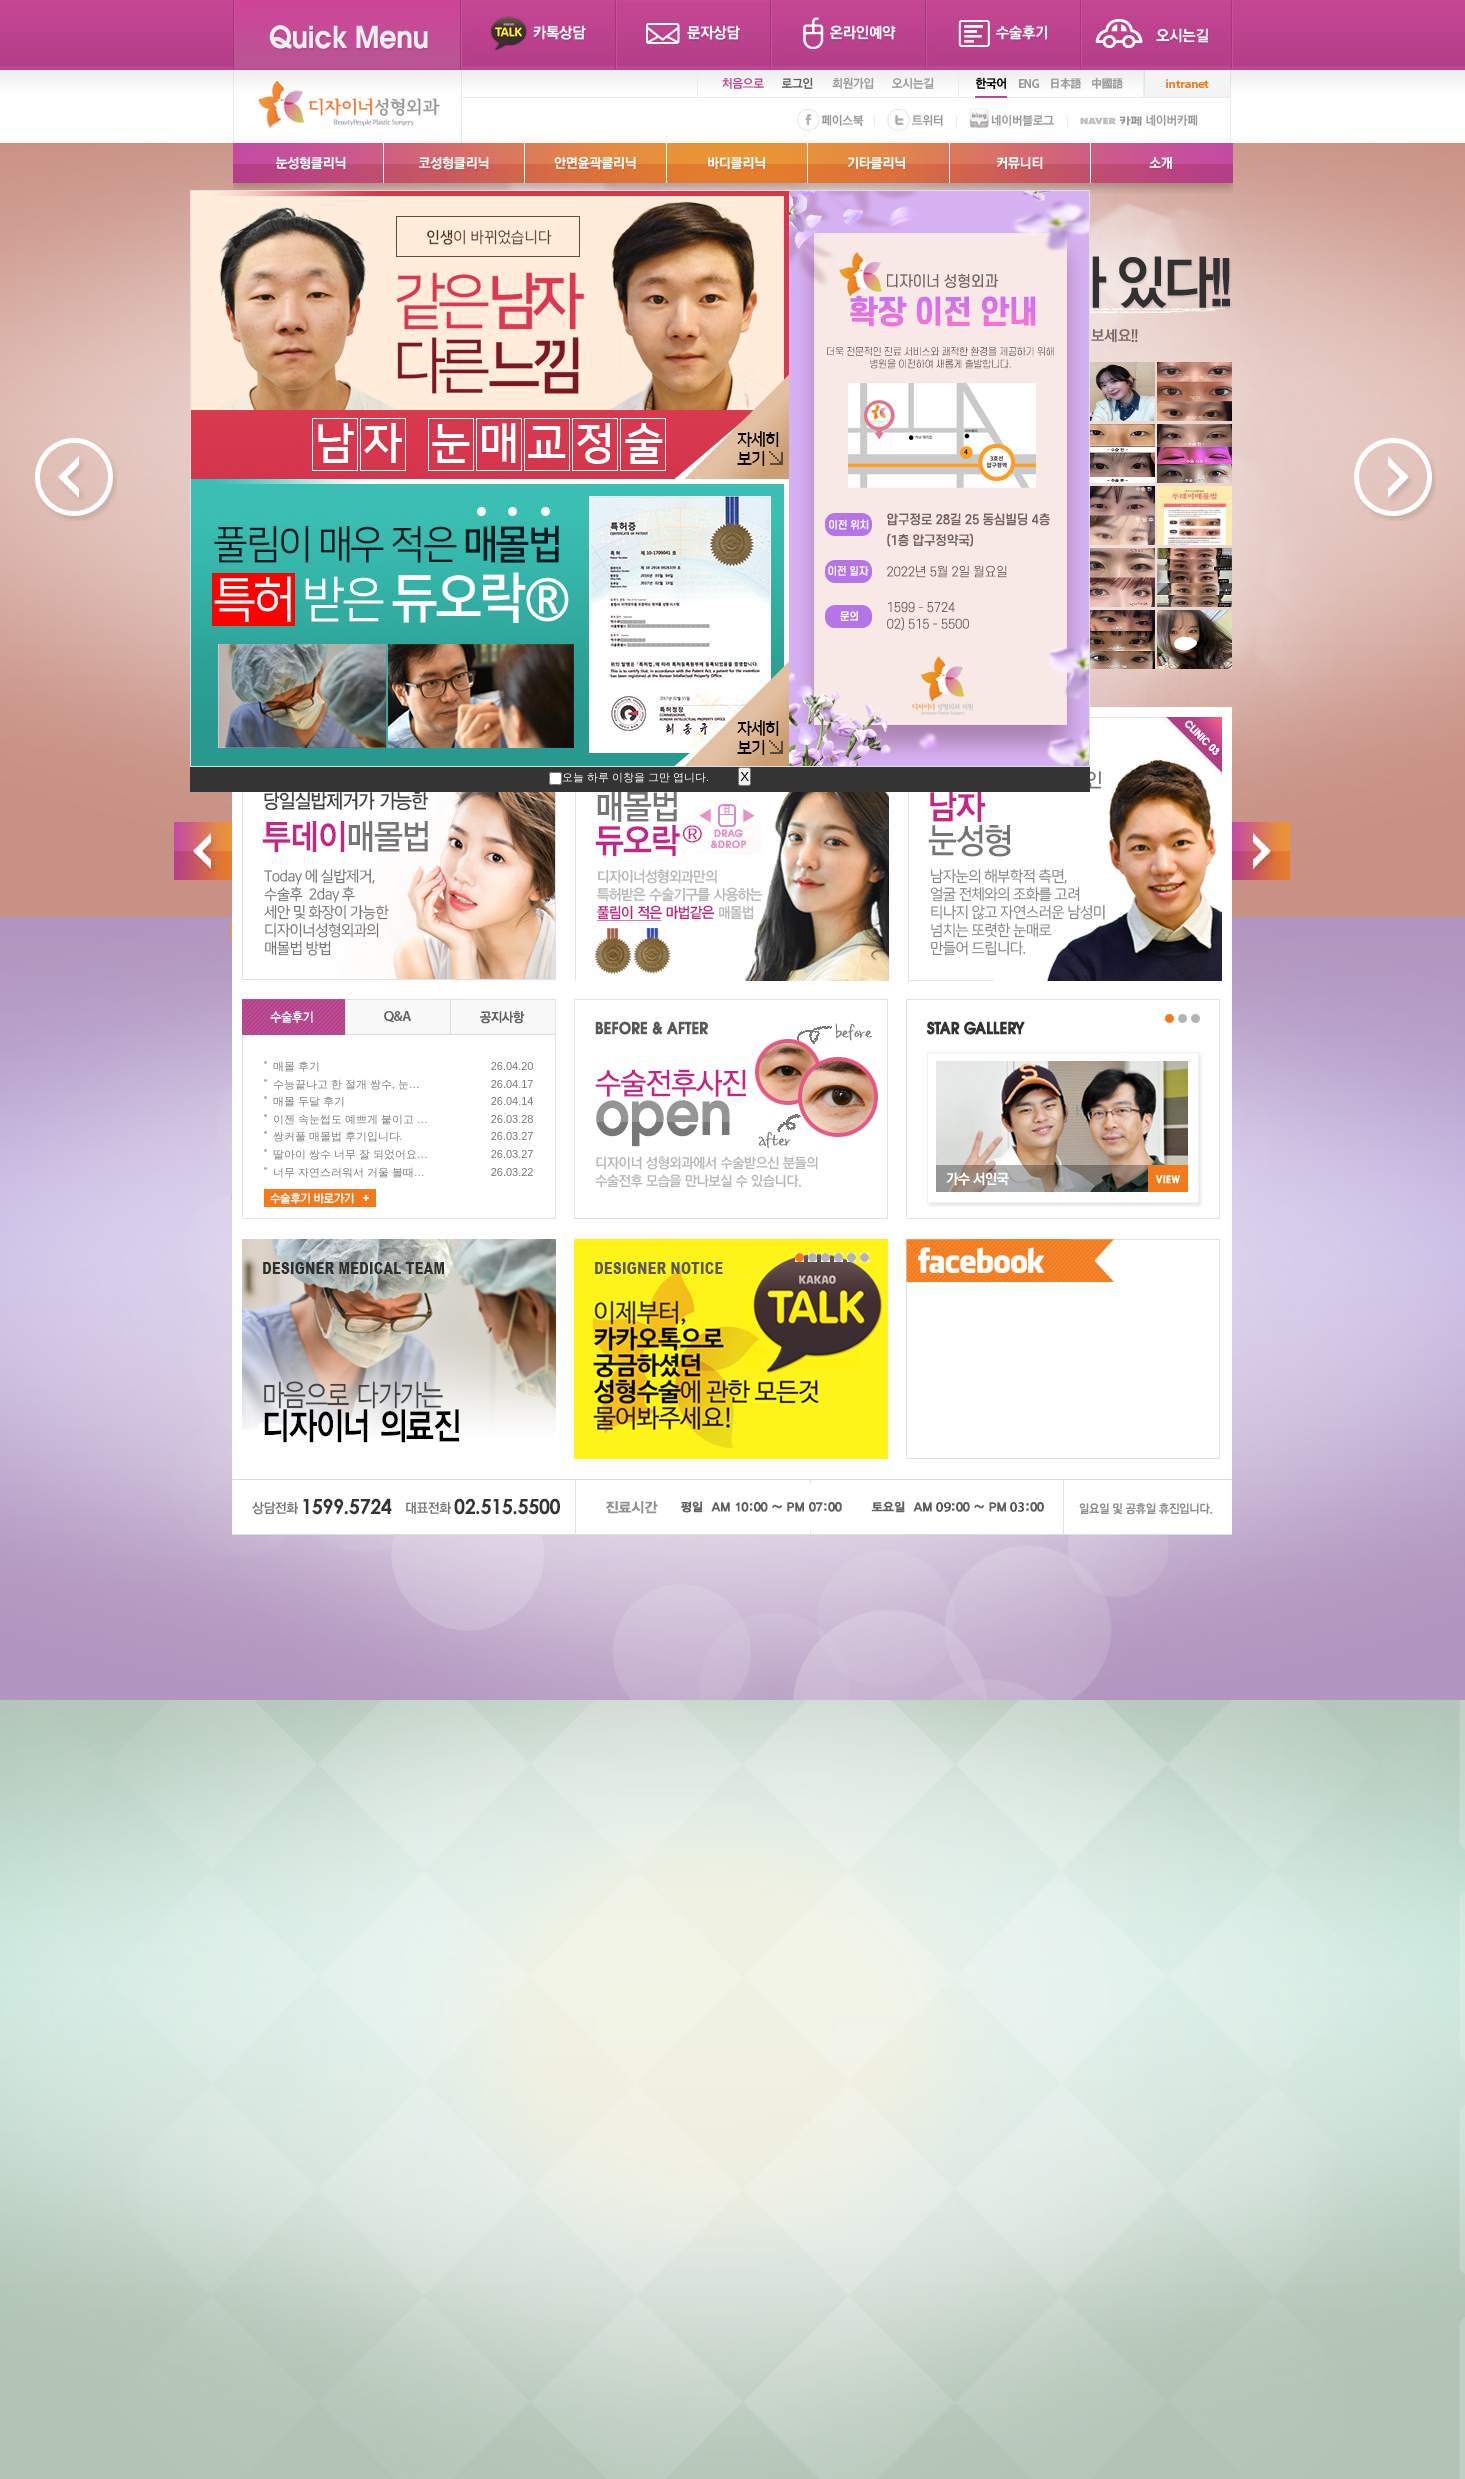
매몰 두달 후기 (309, 1101)
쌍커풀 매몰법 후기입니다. (338, 1136)
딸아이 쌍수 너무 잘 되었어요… (350, 1154)
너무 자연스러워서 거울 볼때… (349, 1172)
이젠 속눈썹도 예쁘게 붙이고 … (350, 1119)
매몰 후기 (296, 1066)
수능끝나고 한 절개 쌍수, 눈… (346, 1084)
